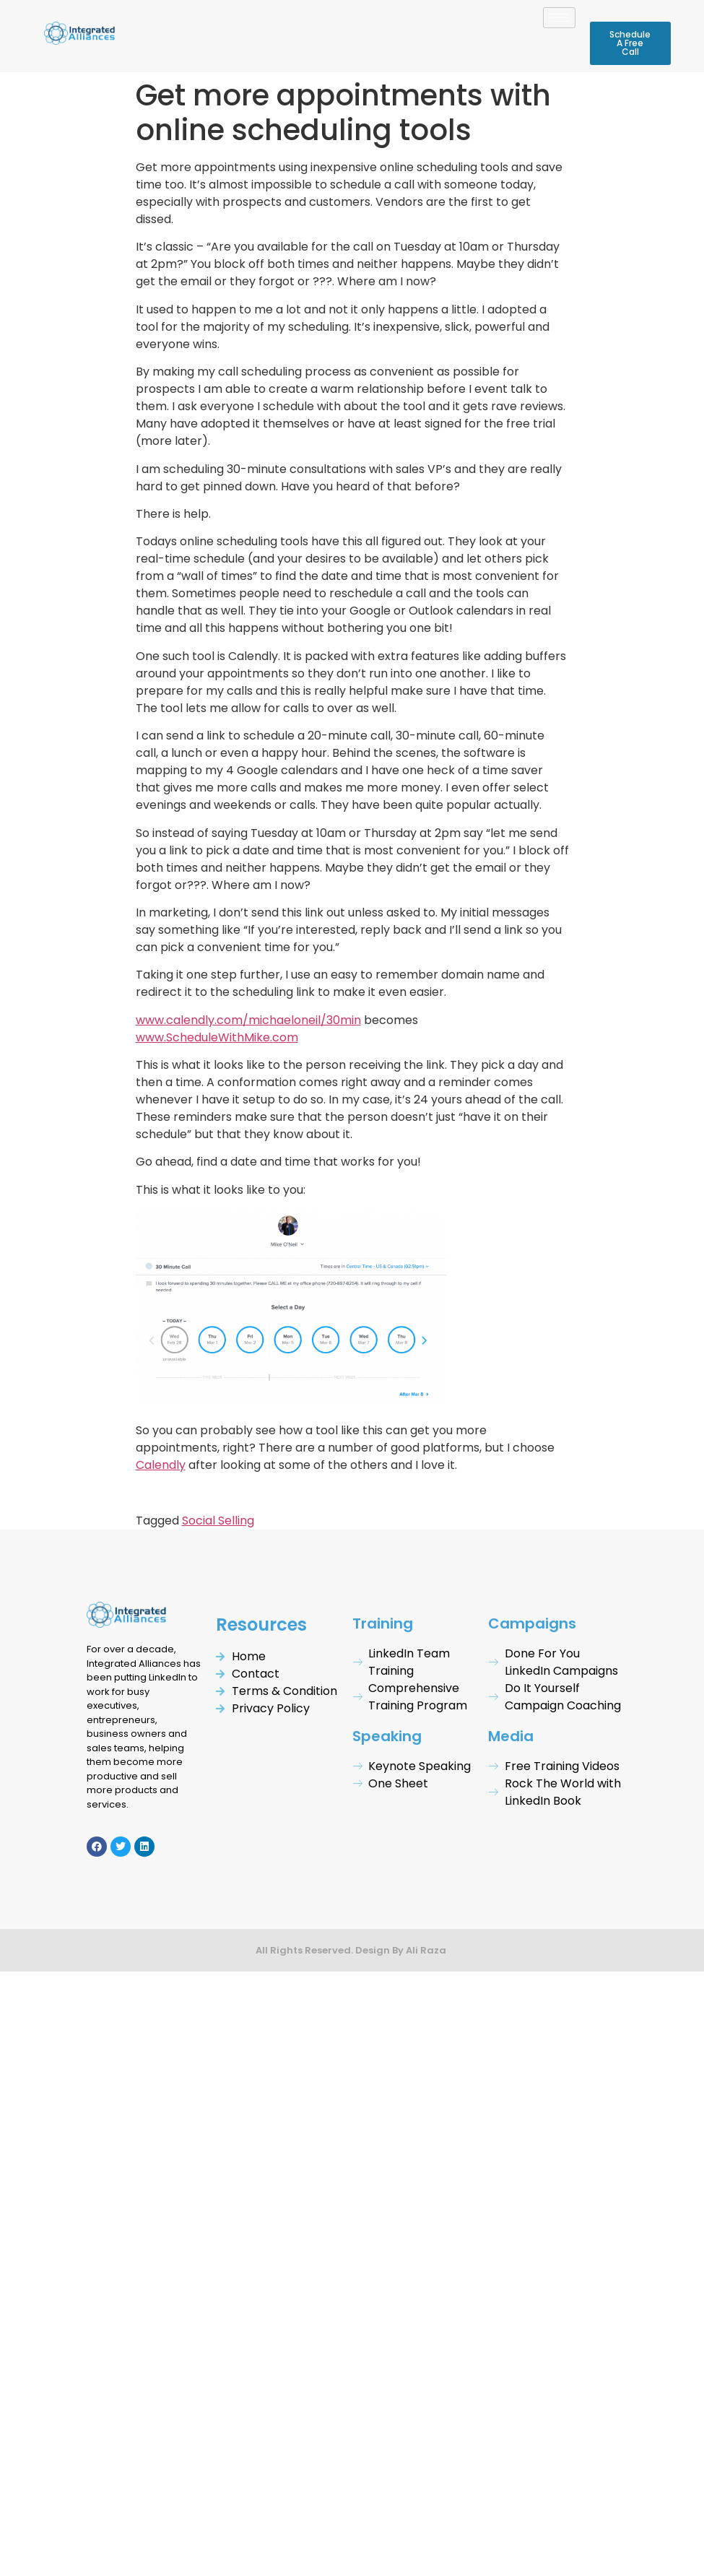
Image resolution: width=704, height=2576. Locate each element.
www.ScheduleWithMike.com (217, 1037)
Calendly (161, 1465)
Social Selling (218, 1520)
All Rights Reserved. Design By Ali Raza (352, 1950)
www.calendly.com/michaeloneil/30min (248, 1020)
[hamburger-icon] (559, 17)
